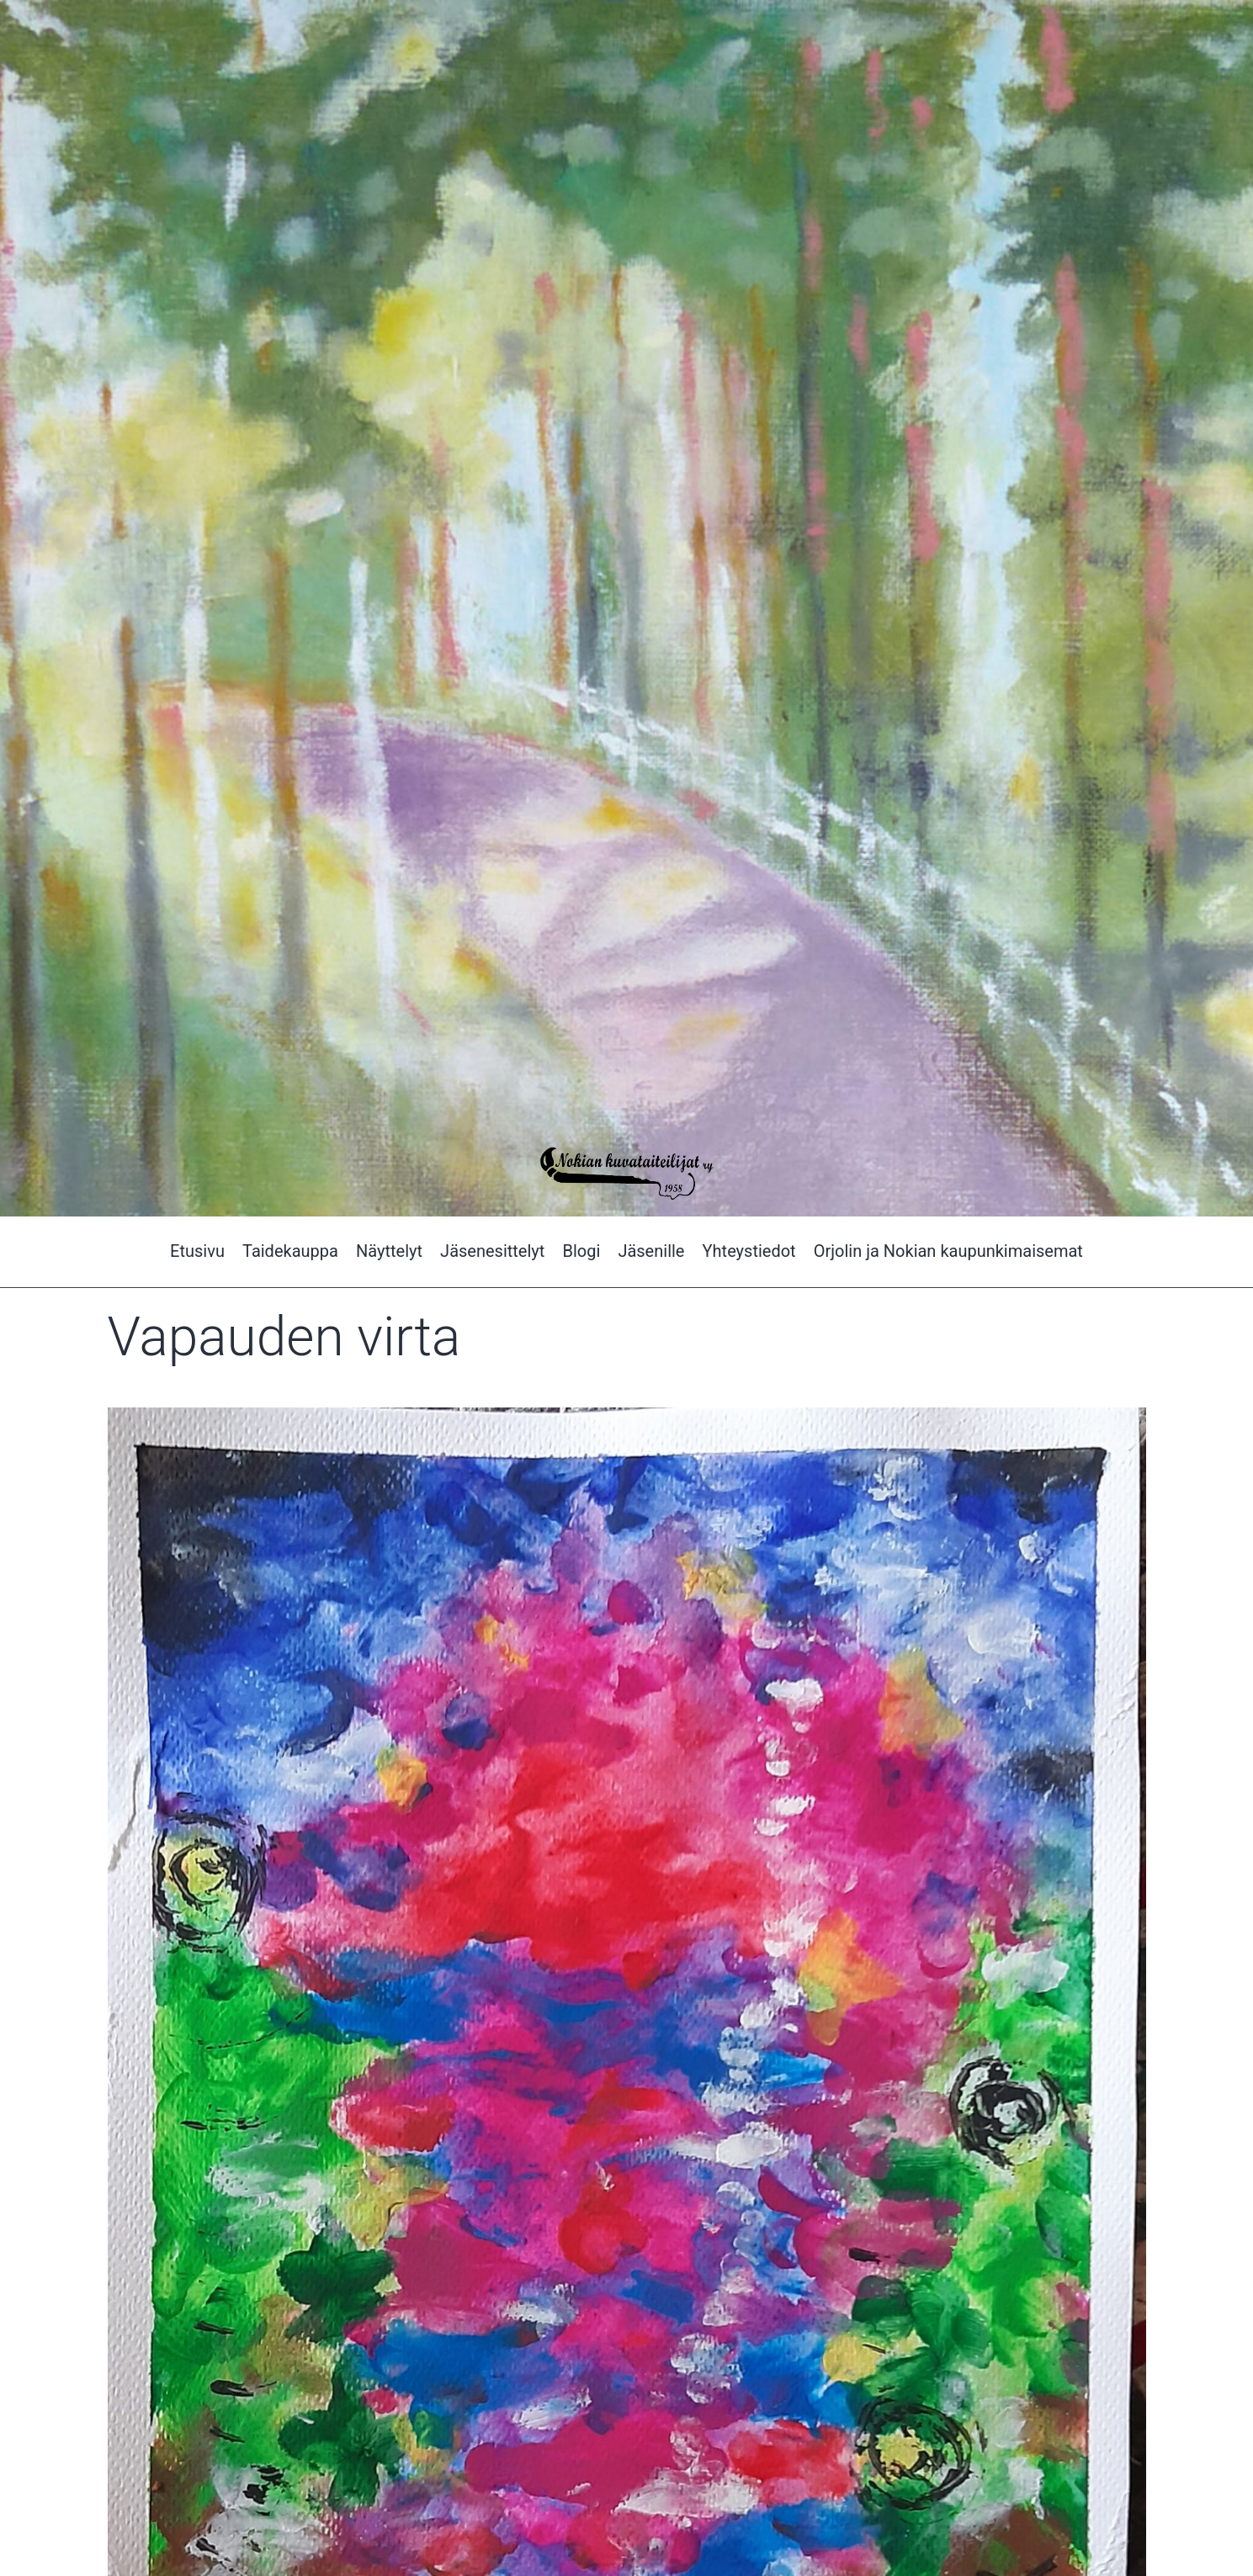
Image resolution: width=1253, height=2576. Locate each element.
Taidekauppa (290, 1251)
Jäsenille (651, 1251)
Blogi (581, 1251)
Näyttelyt (389, 1251)
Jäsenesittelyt (492, 1251)
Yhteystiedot (749, 1251)
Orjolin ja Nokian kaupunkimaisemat (948, 1251)
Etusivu (197, 1251)
